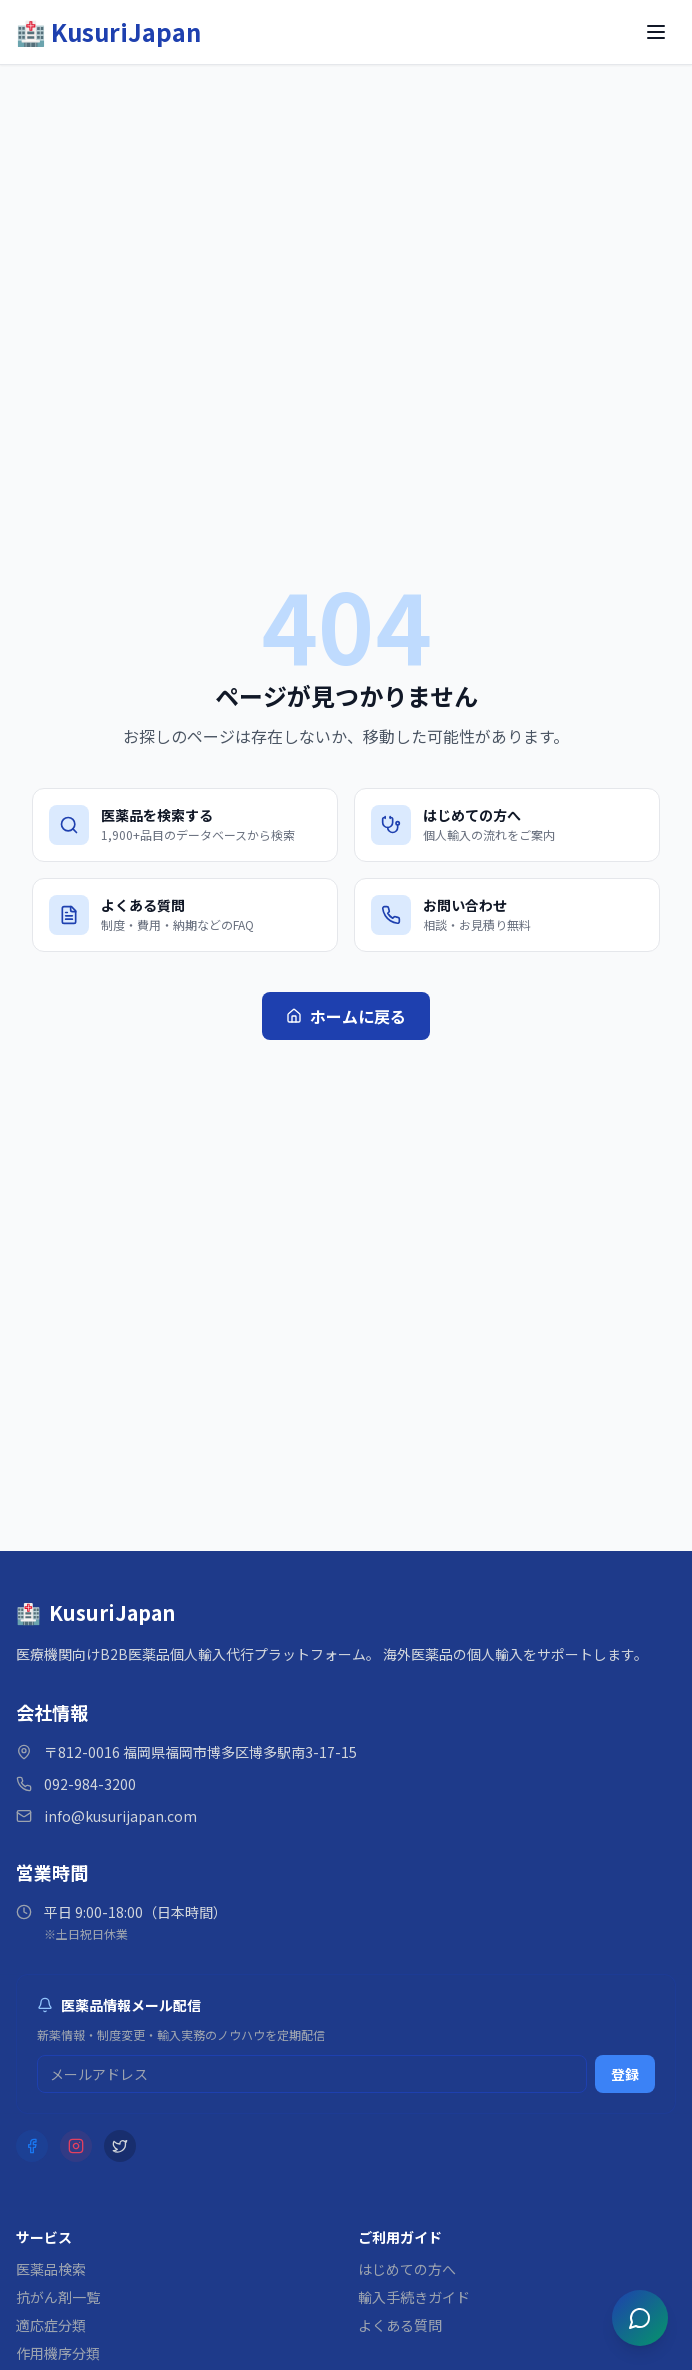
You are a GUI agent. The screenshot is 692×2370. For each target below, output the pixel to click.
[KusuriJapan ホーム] (108, 32)
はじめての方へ (407, 2269)
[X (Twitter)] (120, 2146)
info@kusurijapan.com (120, 1816)
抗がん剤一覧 (58, 2297)
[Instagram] (76, 2146)
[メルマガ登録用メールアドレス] (312, 2074)
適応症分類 (51, 2325)
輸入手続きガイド (414, 2297)
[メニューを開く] (656, 32)
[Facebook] (32, 2146)
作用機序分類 (58, 2353)
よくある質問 (400, 2325)
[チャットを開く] (640, 2318)
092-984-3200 (90, 1784)
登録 (625, 2074)
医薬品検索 (51, 2269)
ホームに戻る (346, 1016)
